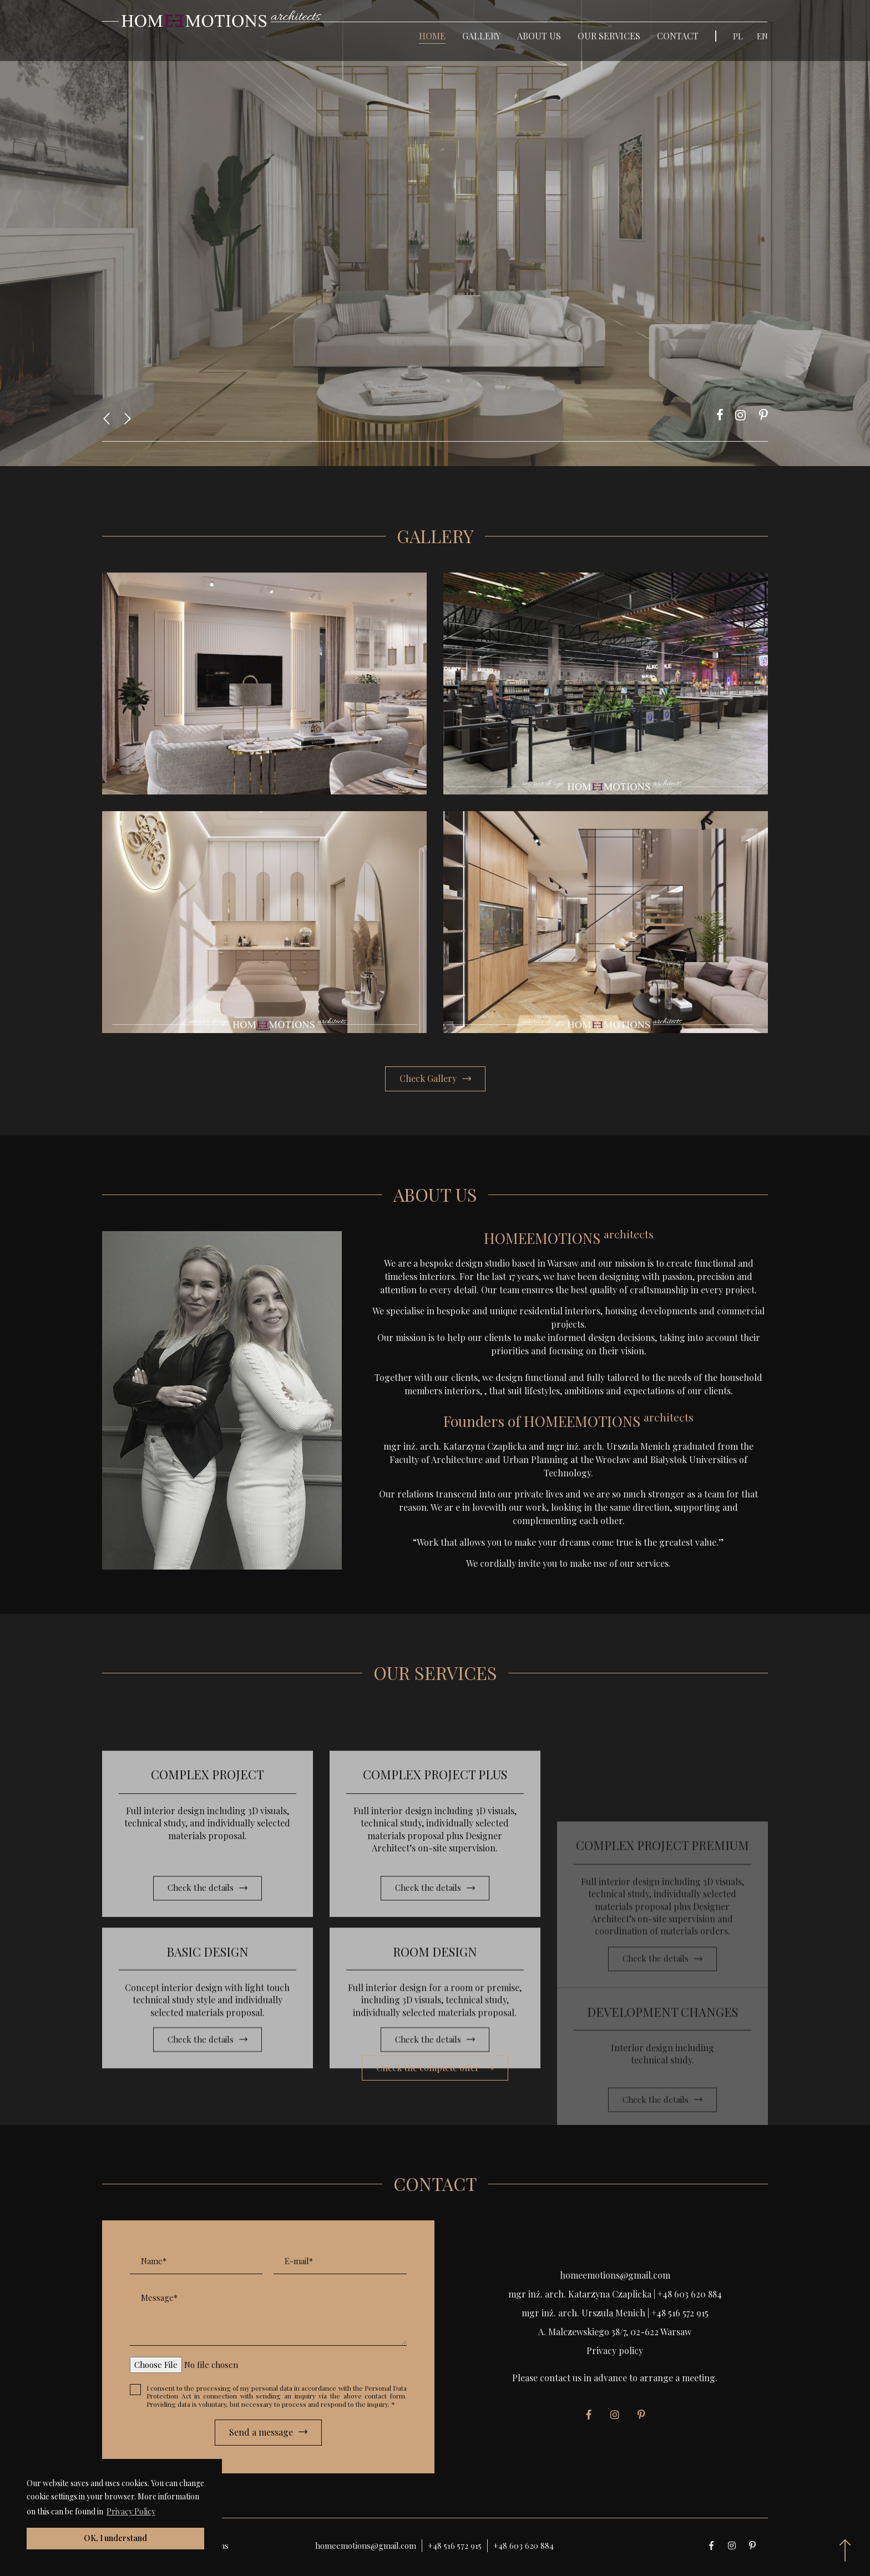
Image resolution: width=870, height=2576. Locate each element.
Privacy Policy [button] (131, 2511)
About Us (539, 36)
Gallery (481, 36)
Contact (678, 36)
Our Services (609, 36)
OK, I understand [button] (115, 2538)
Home (432, 36)
